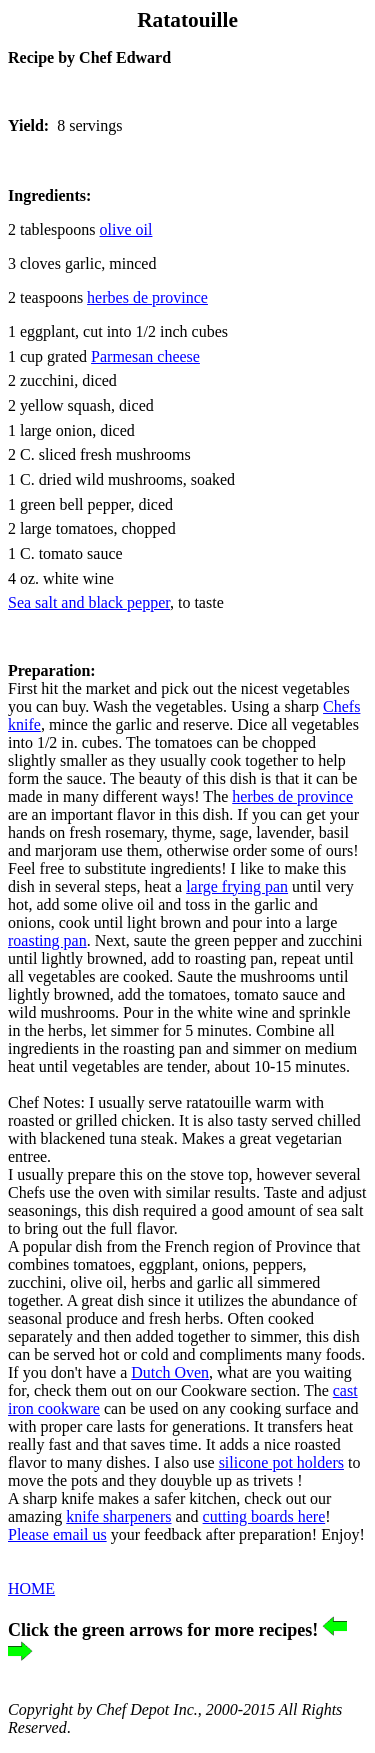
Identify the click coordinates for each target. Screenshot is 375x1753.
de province (147, 297)
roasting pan (47, 940)
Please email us (57, 1534)
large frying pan (237, 886)
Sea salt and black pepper (89, 602)
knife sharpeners (118, 1516)
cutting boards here (264, 1516)
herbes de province (292, 796)
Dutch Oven (170, 1372)
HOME (31, 1588)
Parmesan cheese (145, 356)
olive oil (126, 229)
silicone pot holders (281, 1462)
